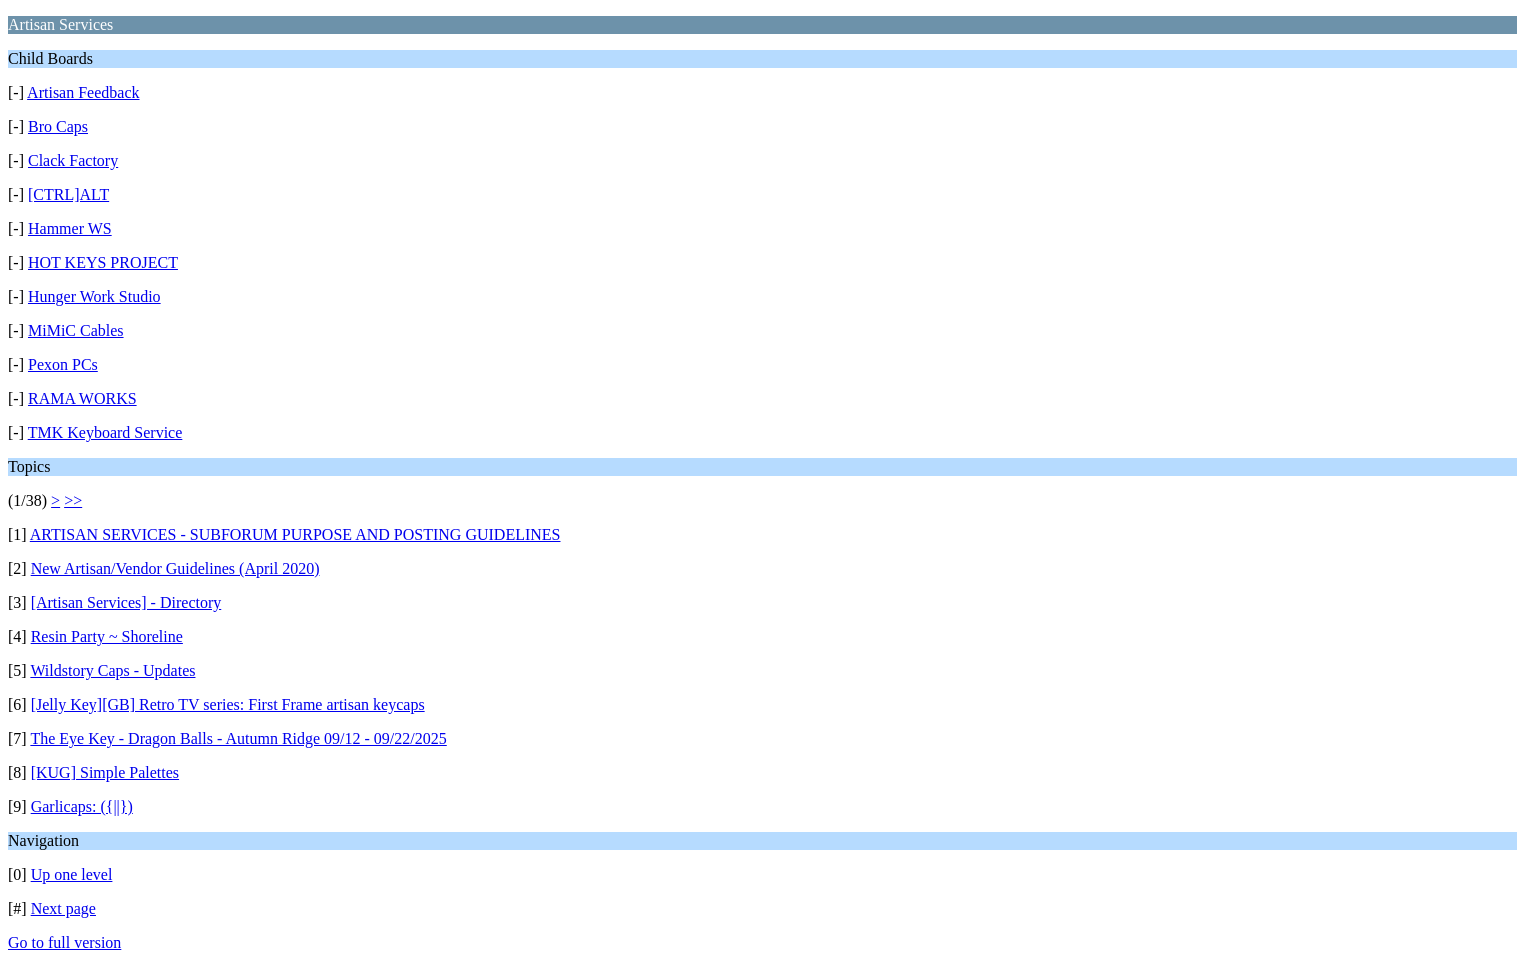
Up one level (72, 874)
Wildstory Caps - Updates (112, 670)
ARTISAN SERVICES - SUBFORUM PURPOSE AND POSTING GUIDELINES (295, 534)
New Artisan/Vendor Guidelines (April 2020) (175, 568)
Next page (63, 908)
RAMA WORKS (82, 398)
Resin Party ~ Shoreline (107, 636)
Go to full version (64, 942)
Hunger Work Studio (94, 296)
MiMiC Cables (76, 330)
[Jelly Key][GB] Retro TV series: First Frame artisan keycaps (228, 704)
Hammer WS (70, 228)
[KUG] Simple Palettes (105, 772)
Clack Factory (73, 160)
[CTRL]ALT (68, 194)
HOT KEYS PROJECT (103, 262)
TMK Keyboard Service (105, 432)
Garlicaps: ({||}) (82, 806)
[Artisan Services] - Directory (126, 602)
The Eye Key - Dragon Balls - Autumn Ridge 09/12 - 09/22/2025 (238, 738)
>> (73, 500)
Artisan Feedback (83, 92)
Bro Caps (58, 126)
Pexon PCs (63, 364)
